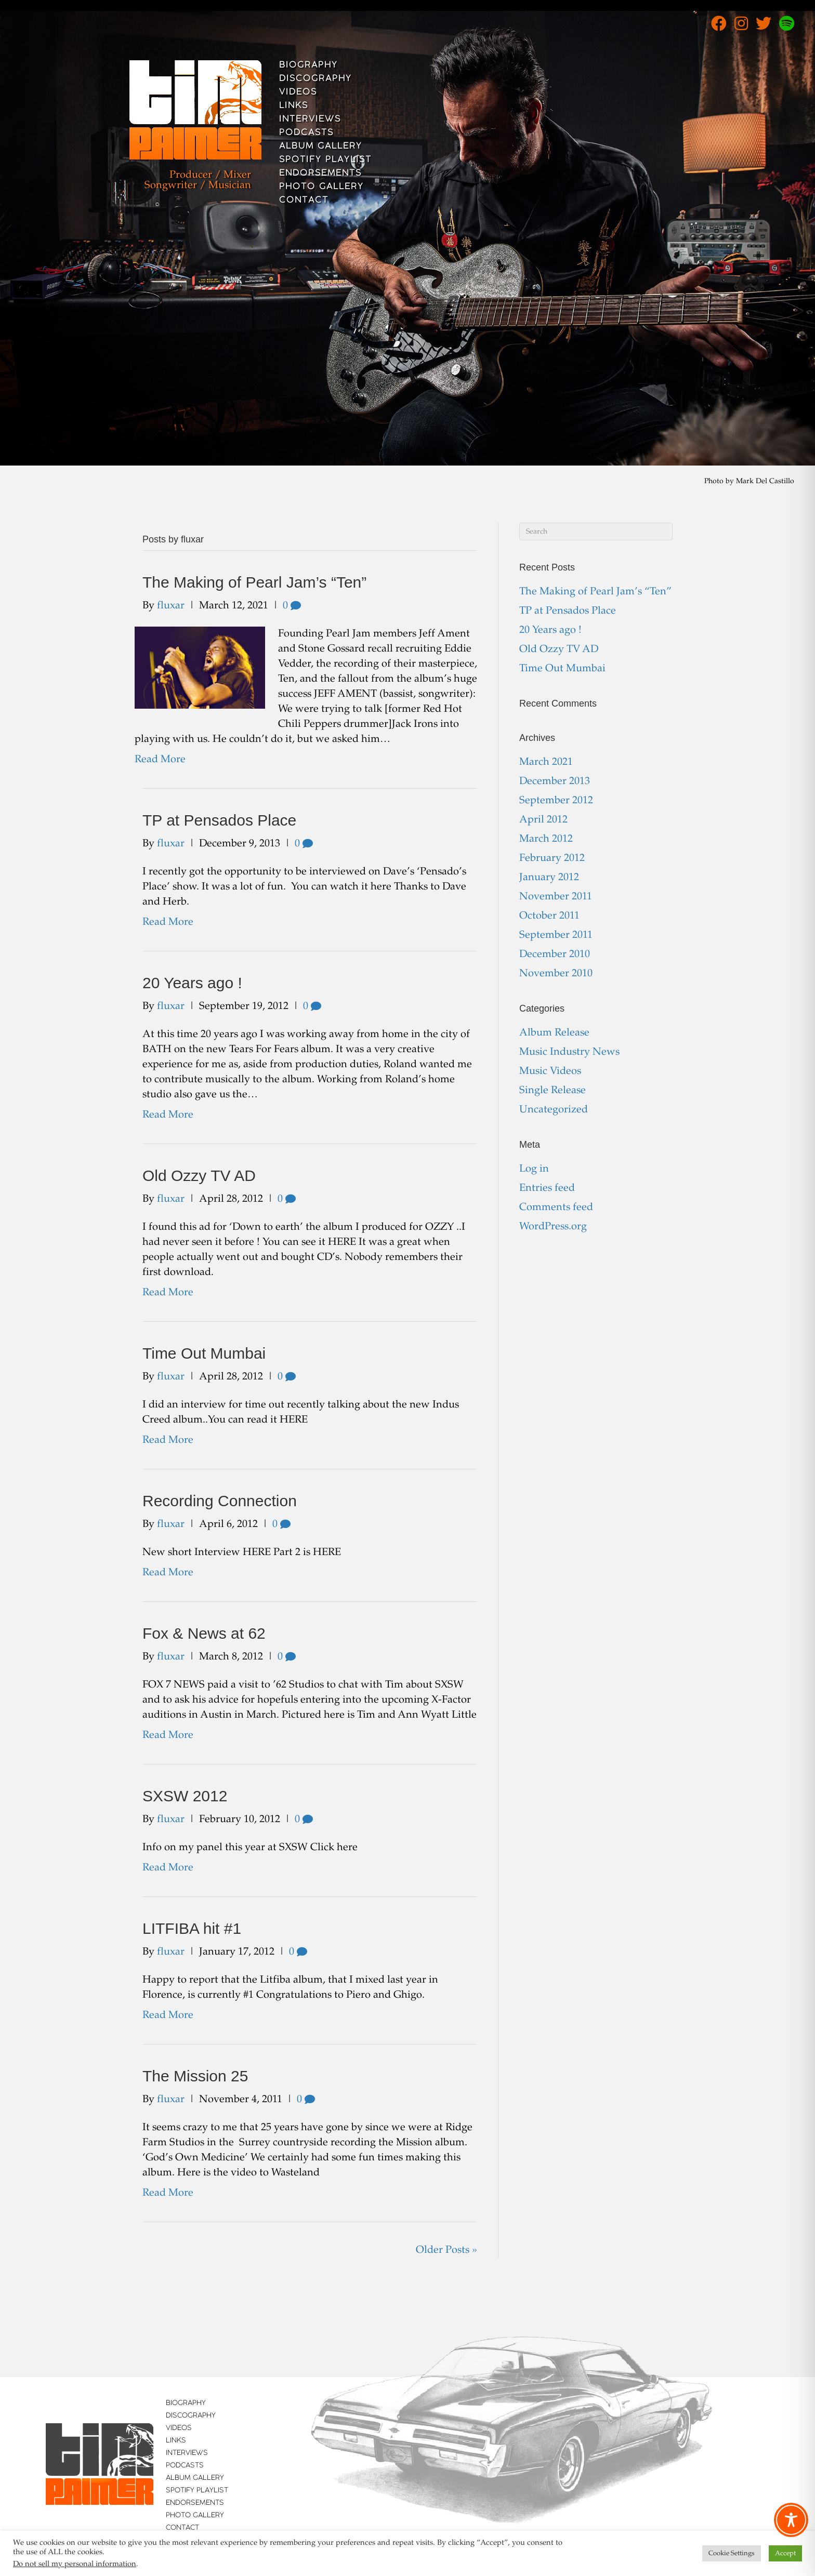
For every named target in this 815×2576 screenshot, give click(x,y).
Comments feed (556, 1207)
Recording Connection (219, 1500)
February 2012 (552, 858)
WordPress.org (553, 1226)
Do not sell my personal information (74, 2564)
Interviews (310, 119)
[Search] (596, 531)
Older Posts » (446, 2250)
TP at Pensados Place (219, 820)
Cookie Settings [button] (731, 2553)
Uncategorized (553, 1110)
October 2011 (549, 916)
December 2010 (554, 954)
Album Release (554, 1033)
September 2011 (556, 935)
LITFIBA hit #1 (191, 1928)
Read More (160, 759)
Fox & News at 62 (204, 1633)
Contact (303, 200)
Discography (315, 79)
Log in (534, 1169)
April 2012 (543, 820)
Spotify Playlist (325, 160)
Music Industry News (569, 1052)
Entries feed (547, 1188)
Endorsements (320, 173)
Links (293, 106)
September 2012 (556, 800)
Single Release (552, 1090)
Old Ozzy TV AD (199, 1175)
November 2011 (555, 897)
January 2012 (549, 877)
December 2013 (554, 781)
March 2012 (546, 839)
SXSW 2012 (184, 1795)
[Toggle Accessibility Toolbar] (791, 2520)
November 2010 (556, 973)
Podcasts (306, 133)
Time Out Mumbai (204, 1353)
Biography (308, 65)
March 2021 (546, 762)
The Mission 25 (195, 2075)
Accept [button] (785, 2553)
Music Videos (550, 1071)
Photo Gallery (321, 187)
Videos (298, 92)
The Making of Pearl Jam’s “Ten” (254, 582)
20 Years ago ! (192, 982)
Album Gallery (320, 146)
